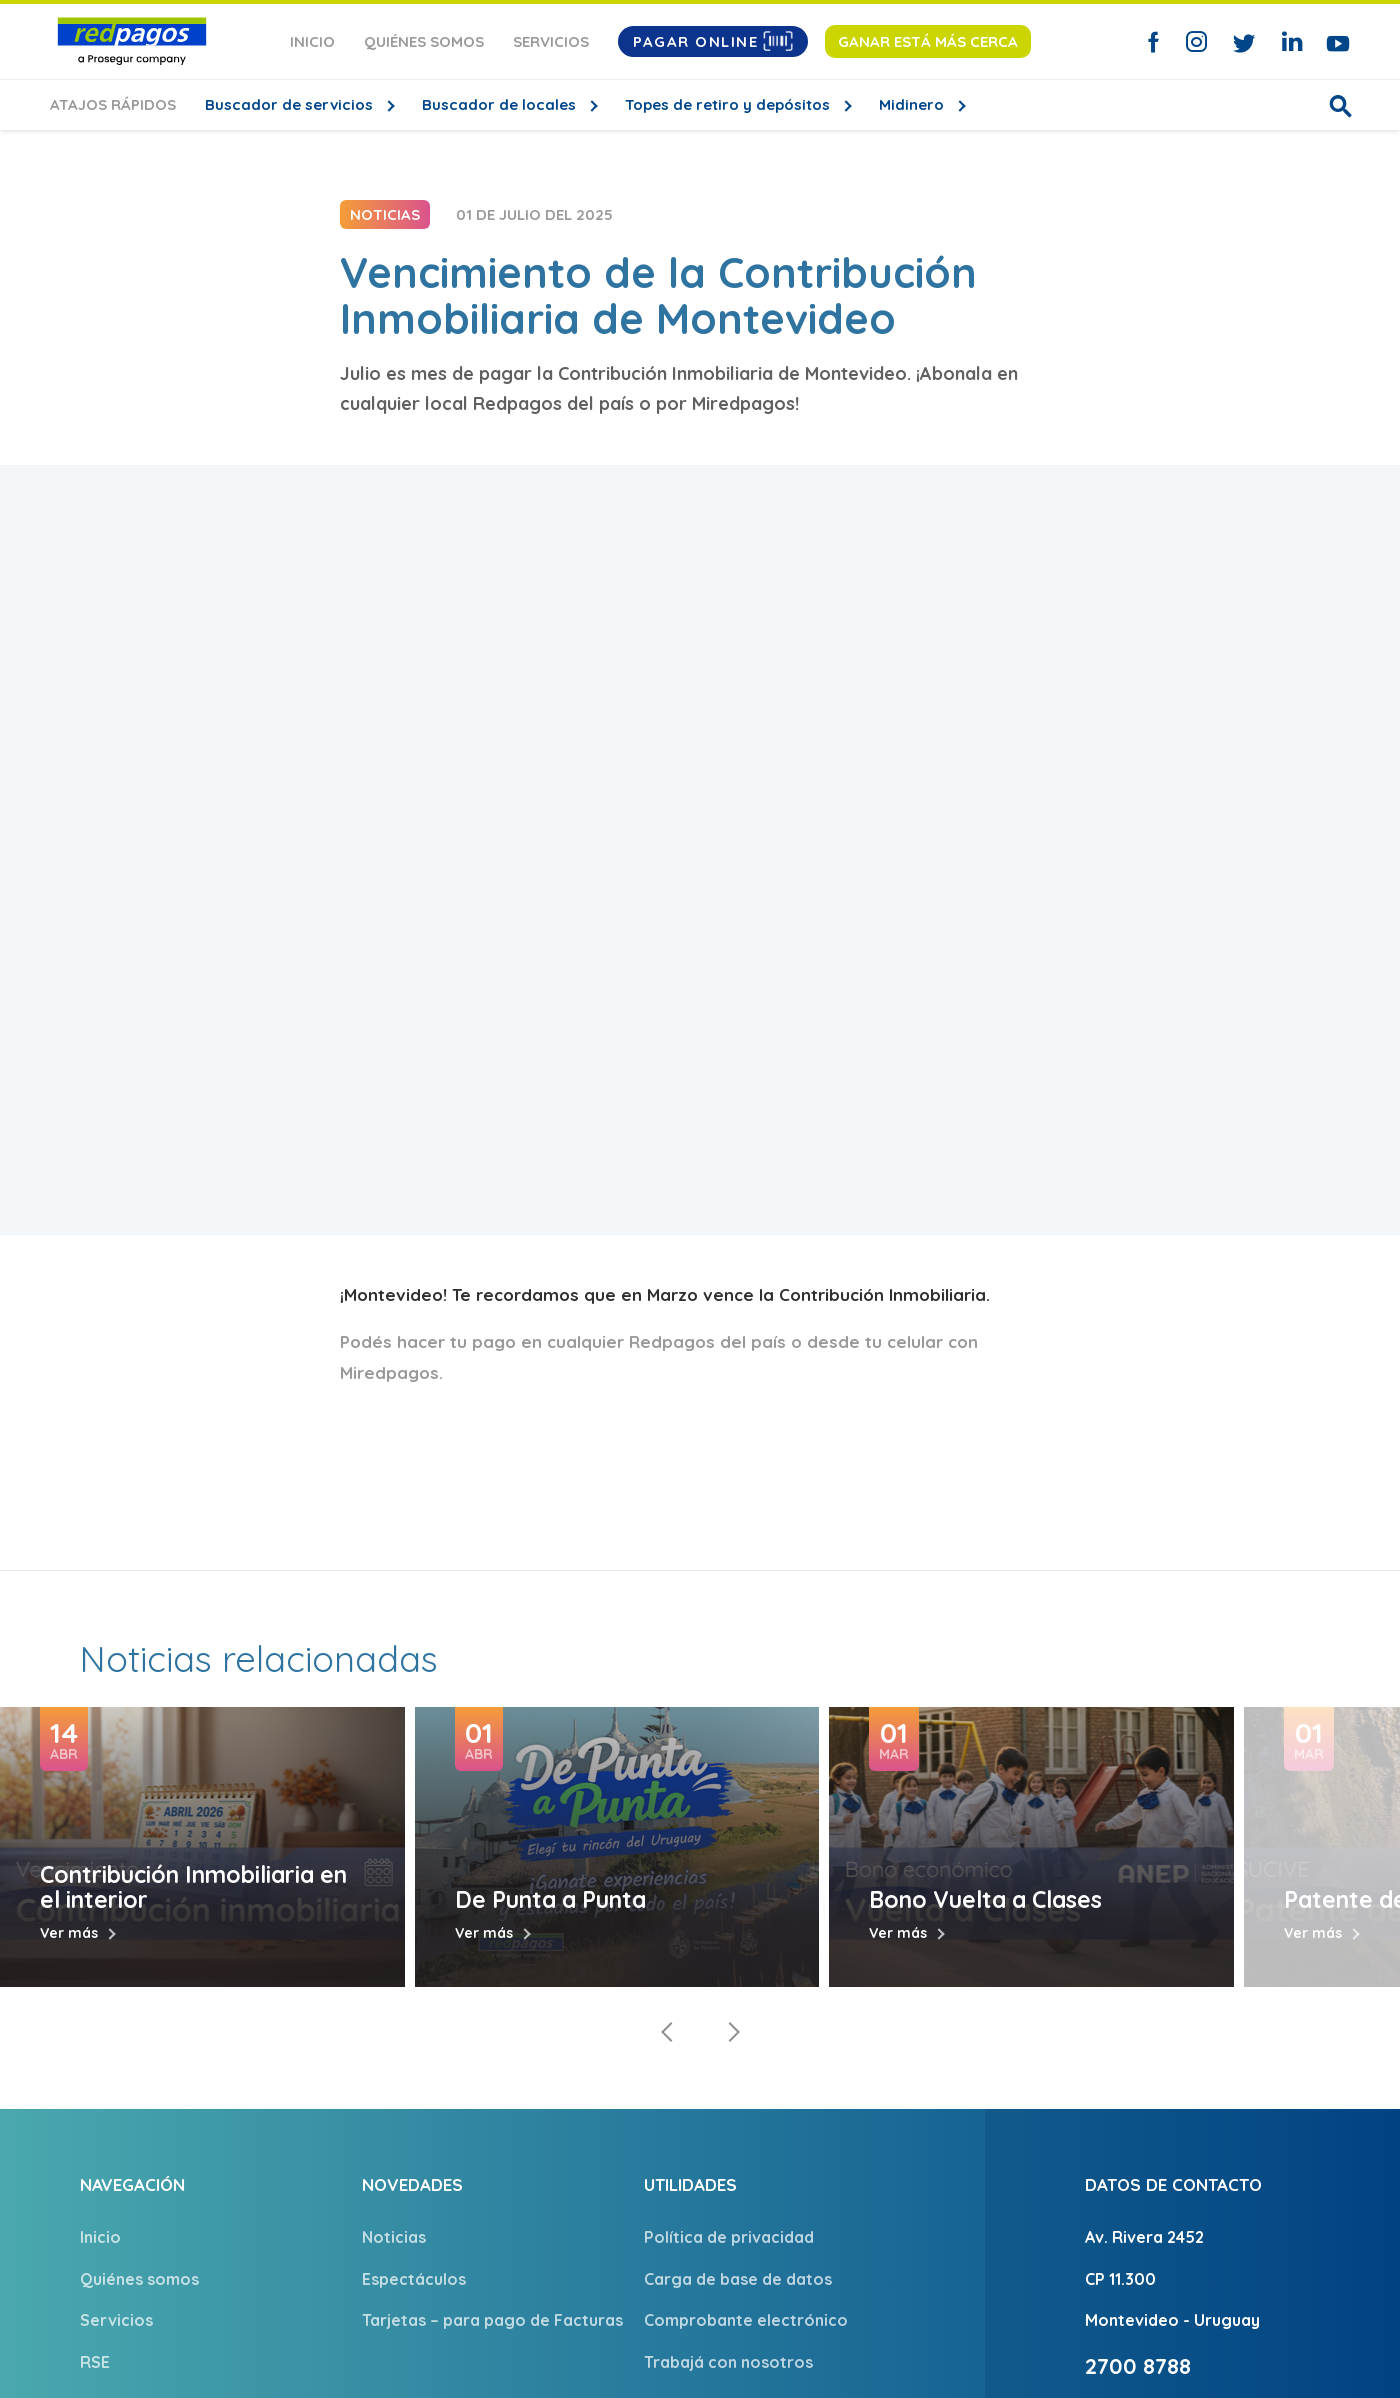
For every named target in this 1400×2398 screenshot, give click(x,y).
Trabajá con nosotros (728, 2362)
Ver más (69, 1933)
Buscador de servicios (291, 104)
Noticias (394, 2237)
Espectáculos (414, 2279)
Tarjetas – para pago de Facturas (492, 2320)
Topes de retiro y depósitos (729, 104)
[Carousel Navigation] (700, 2032)
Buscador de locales (501, 104)
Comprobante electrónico (746, 2320)
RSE (95, 2362)
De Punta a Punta (550, 1899)
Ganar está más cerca (928, 41)
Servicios (551, 41)
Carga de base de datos (738, 2279)
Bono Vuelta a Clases (985, 1899)
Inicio (312, 41)
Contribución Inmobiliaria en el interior (193, 1887)
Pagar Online (713, 41)
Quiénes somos (424, 41)
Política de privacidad (729, 2237)
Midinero (913, 104)
